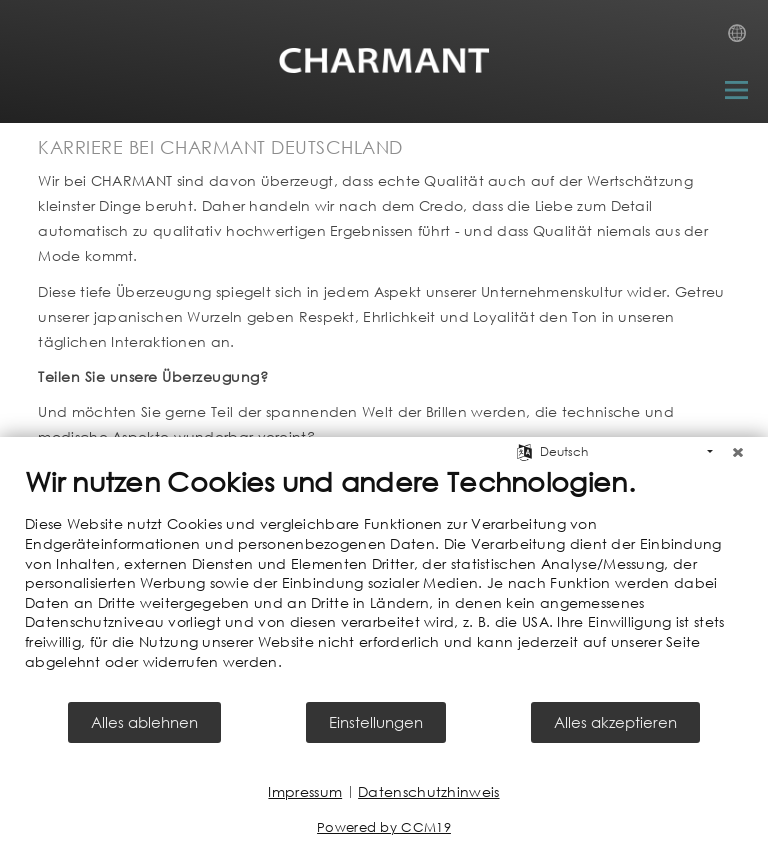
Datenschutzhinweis (428, 791)
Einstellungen (376, 722)
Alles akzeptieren (615, 722)
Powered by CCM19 (384, 827)
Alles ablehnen (144, 722)
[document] (384, 582)
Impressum (305, 791)
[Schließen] (738, 452)
